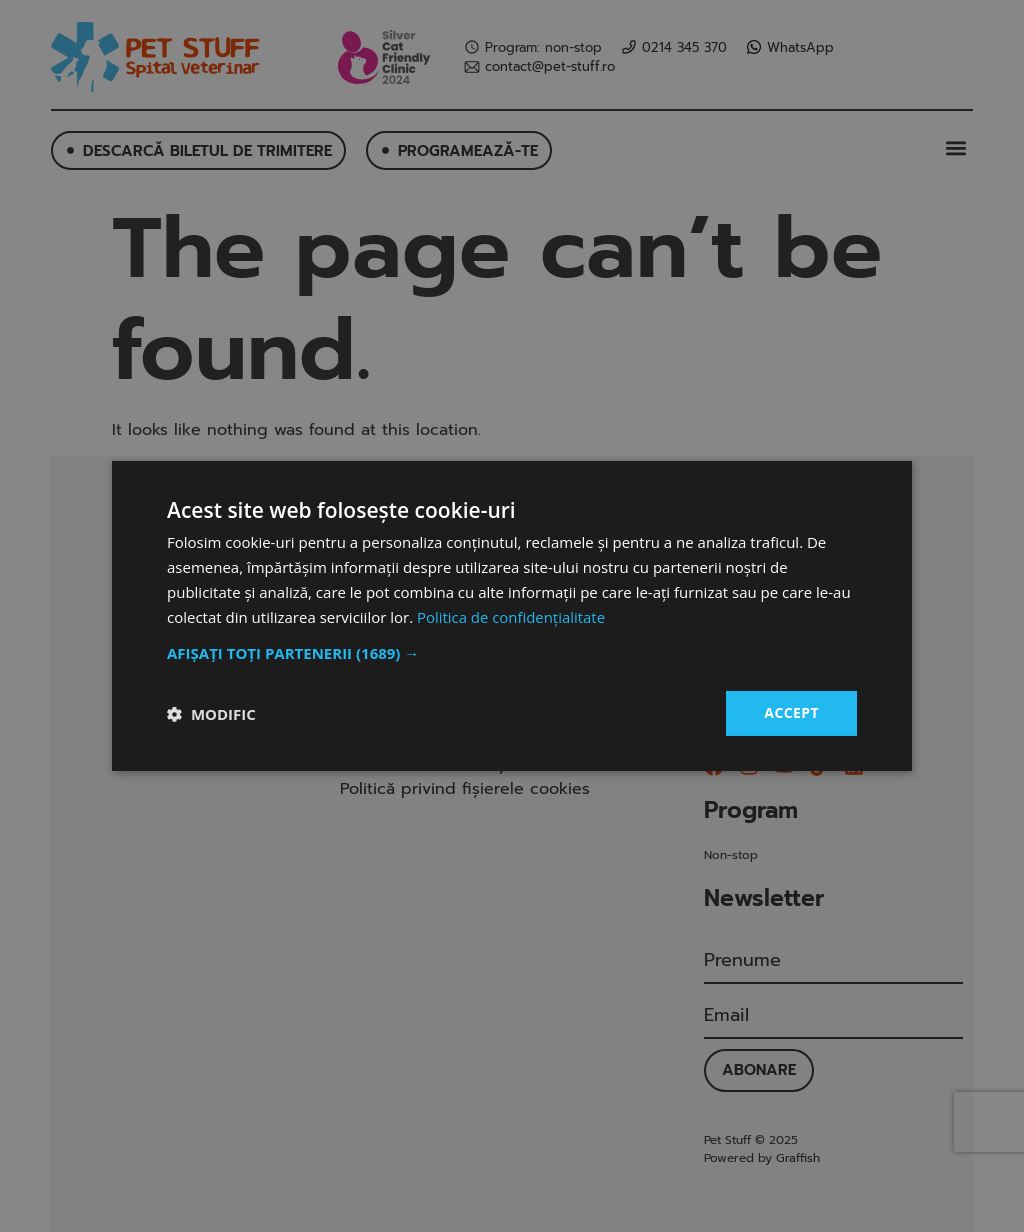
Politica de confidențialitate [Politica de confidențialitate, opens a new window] (511, 617)
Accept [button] (791, 712)
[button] (512, 653)
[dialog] (512, 616)
